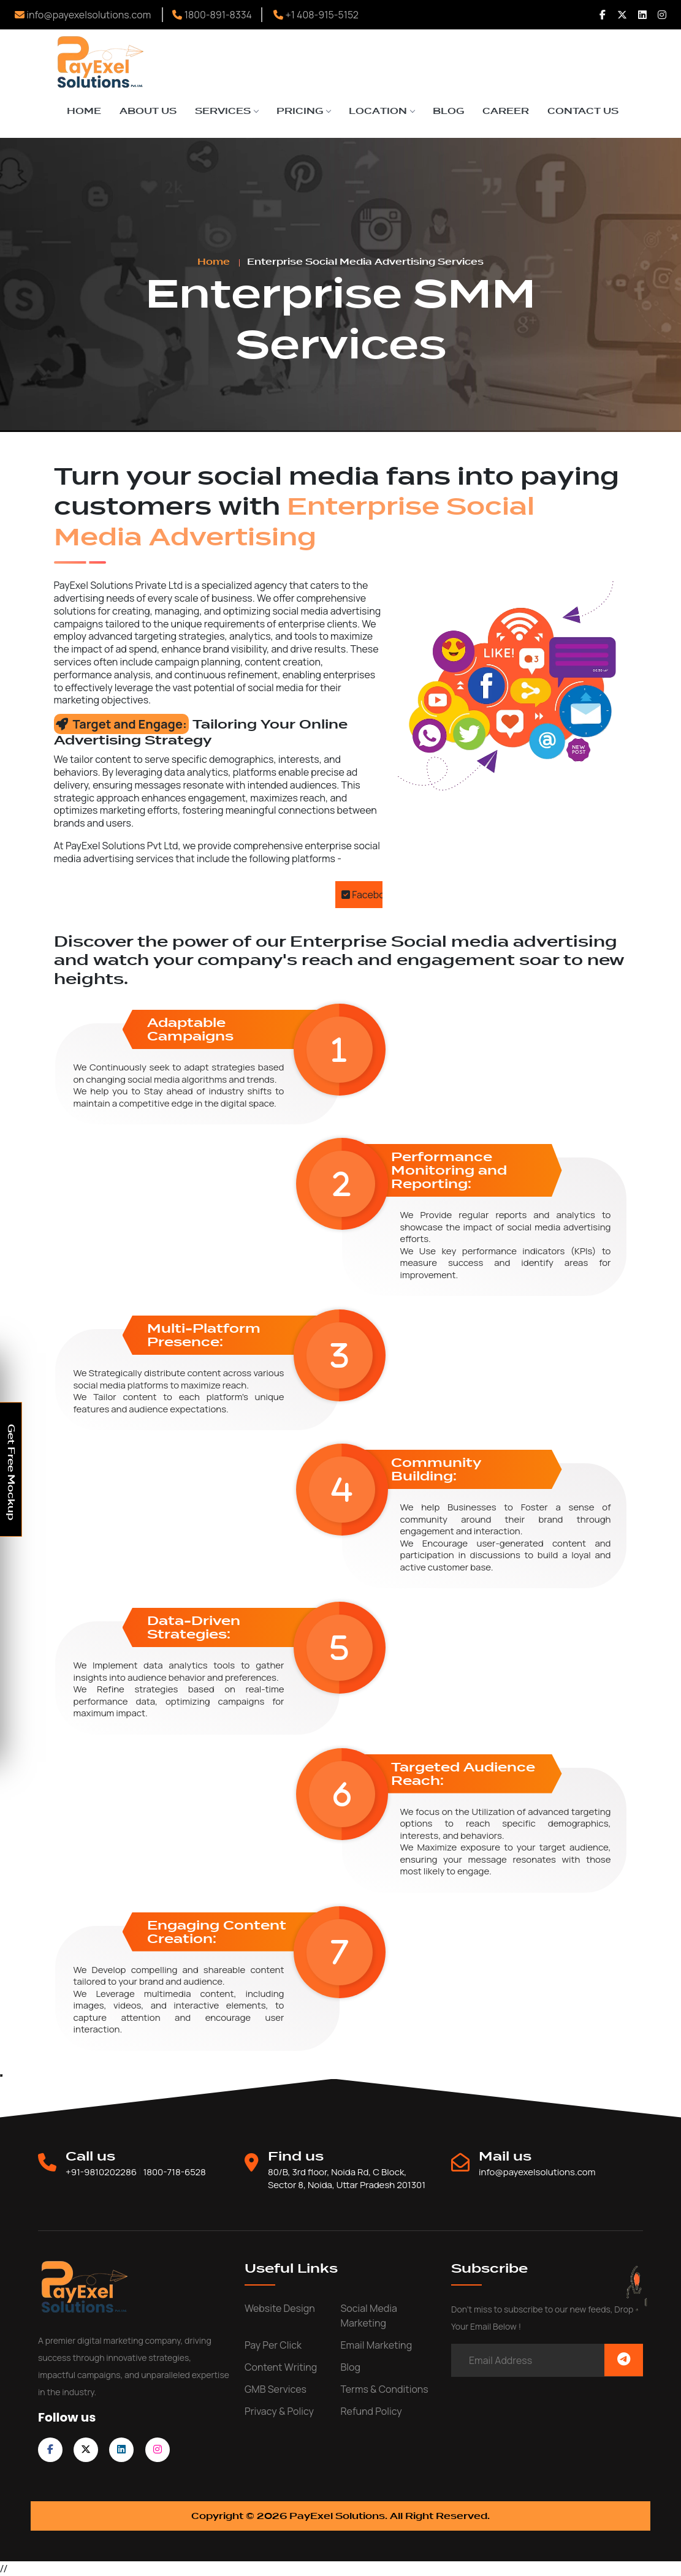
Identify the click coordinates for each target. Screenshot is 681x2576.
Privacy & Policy (279, 2411)
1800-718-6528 (174, 2171)
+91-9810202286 (101, 2171)
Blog (448, 111)
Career (505, 111)
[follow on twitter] (86, 2449)
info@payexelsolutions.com (83, 14)
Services (226, 111)
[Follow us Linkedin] (642, 14)
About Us (148, 111)
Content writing (281, 2367)
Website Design (280, 2308)
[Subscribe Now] (623, 2360)
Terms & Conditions (384, 2389)
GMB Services (275, 2389)
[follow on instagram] (157, 2449)
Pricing (303, 111)
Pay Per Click (273, 2345)
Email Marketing (377, 2345)
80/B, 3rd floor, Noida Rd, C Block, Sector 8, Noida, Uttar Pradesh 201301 (346, 2178)
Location (381, 111)
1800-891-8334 (212, 14)
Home (84, 111)
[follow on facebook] (50, 2449)
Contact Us (582, 111)
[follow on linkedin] (121, 2449)
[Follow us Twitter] (622, 14)
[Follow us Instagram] (662, 14)
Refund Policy (371, 2411)
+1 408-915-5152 (316, 14)
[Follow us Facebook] (602, 14)
